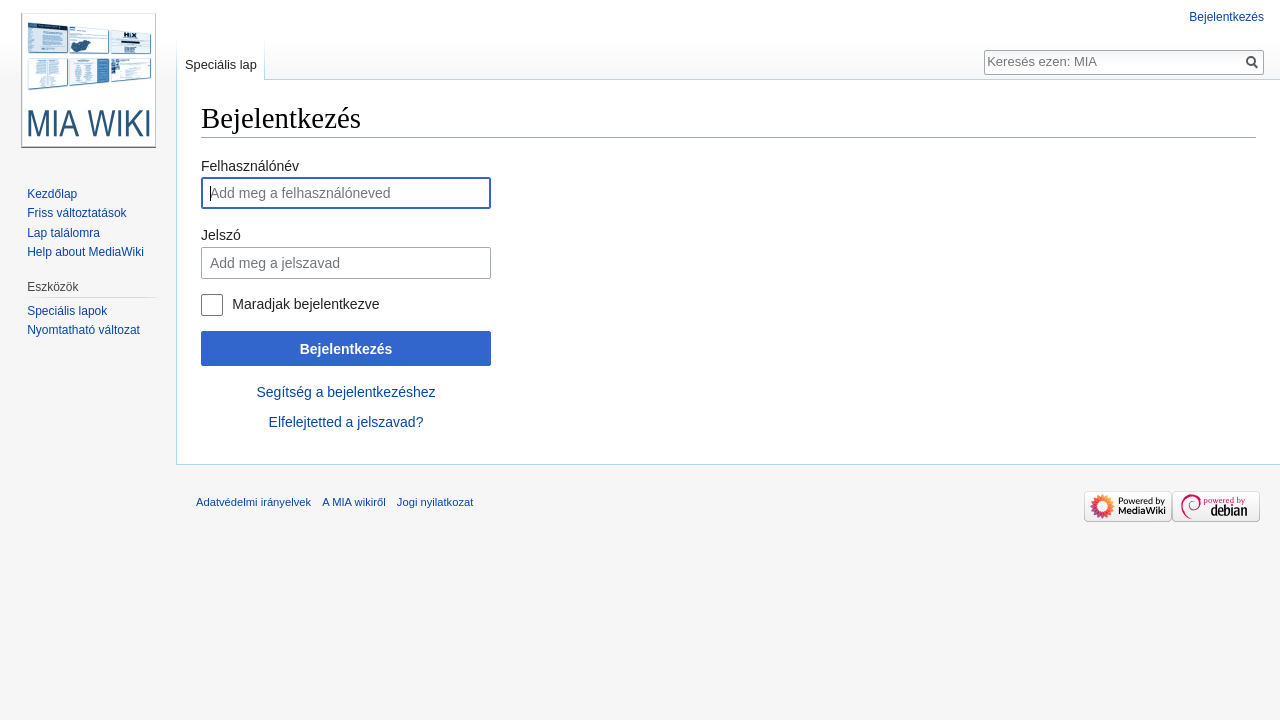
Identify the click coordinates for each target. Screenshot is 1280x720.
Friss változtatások (76, 213)
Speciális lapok (67, 311)
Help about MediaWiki (85, 252)
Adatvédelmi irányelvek (253, 502)
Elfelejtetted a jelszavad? (346, 422)
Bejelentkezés (346, 349)
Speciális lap (221, 64)
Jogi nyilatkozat (435, 502)
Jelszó (221, 235)
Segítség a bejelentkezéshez (345, 392)
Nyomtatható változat (83, 330)
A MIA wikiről (353, 502)
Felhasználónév (250, 166)
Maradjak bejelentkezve (305, 304)
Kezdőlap (52, 194)
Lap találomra (63, 233)
